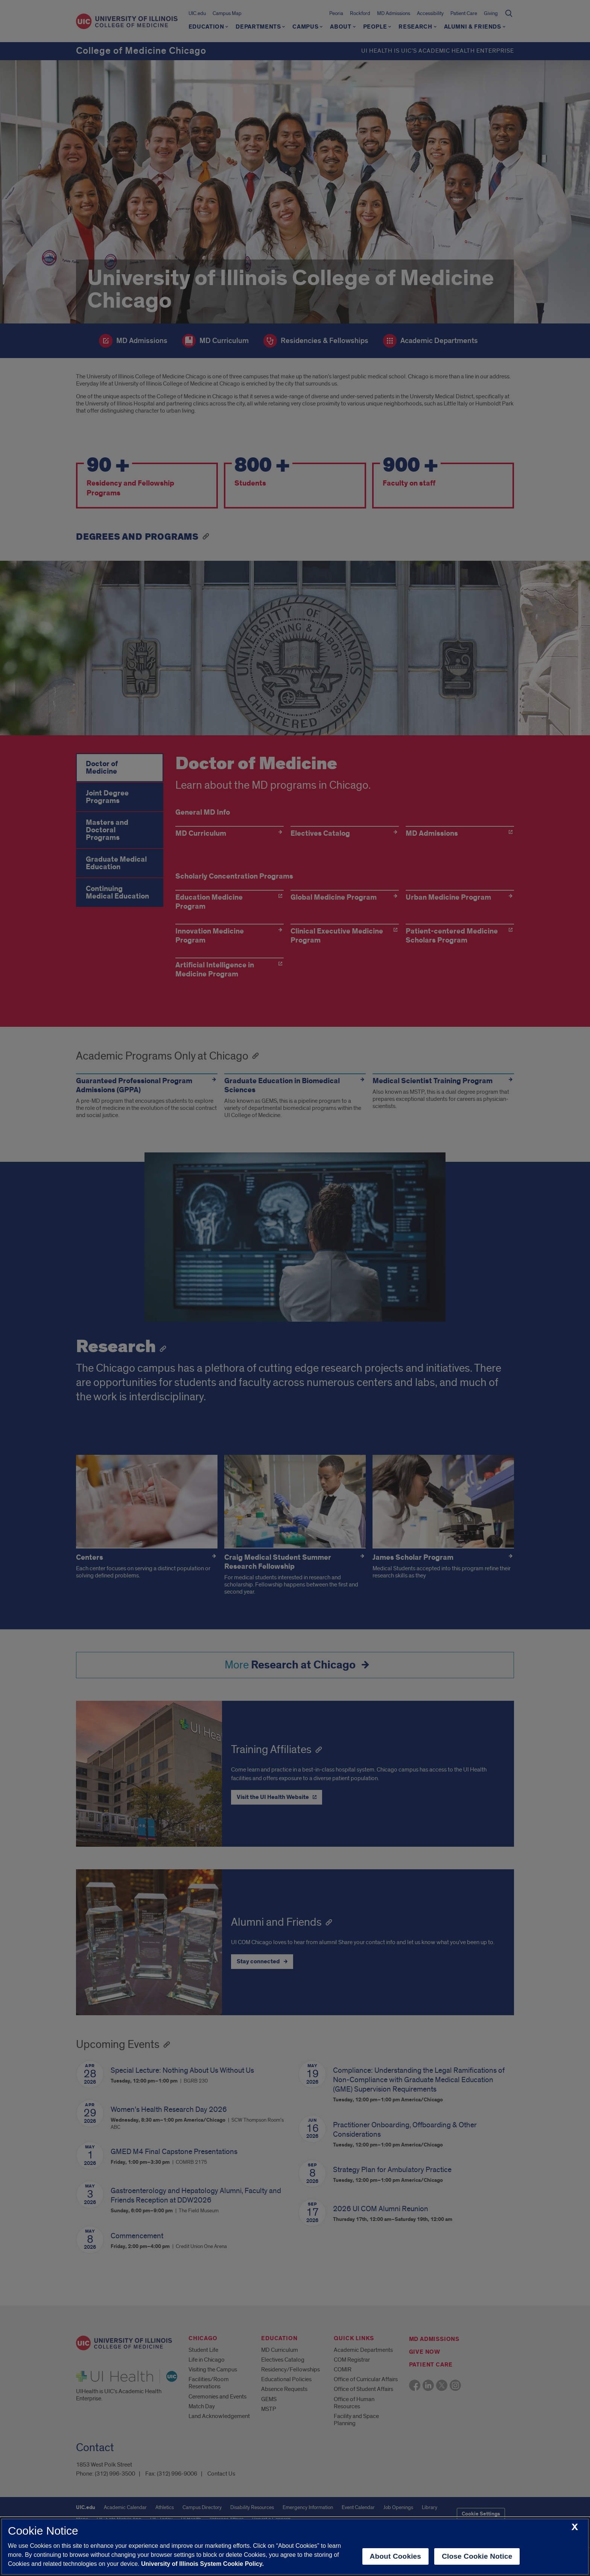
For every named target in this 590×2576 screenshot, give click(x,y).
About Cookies (395, 2556)
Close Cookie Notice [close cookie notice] (477, 2556)
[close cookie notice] (575, 2527)
